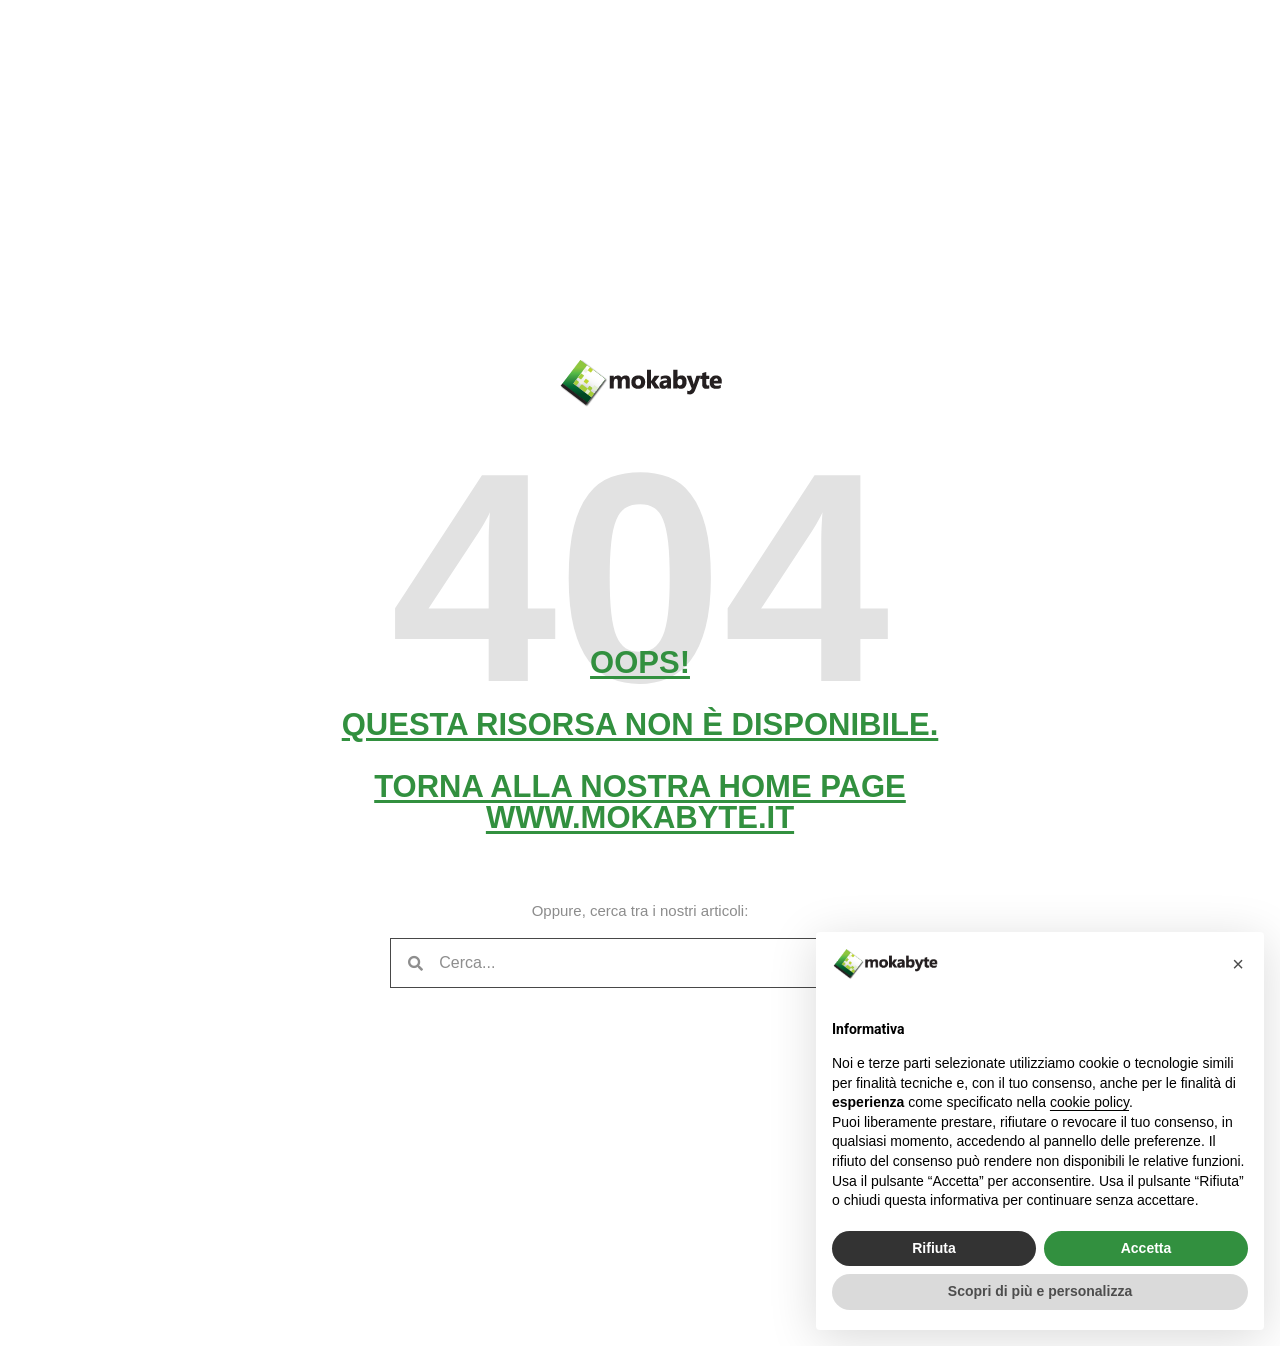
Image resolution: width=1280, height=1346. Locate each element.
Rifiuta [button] (934, 1248)
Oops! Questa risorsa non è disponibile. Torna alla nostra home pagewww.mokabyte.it (640, 740)
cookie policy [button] (1089, 1102)
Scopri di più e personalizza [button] (1040, 1291)
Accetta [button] (1146, 1248)
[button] (1238, 964)
